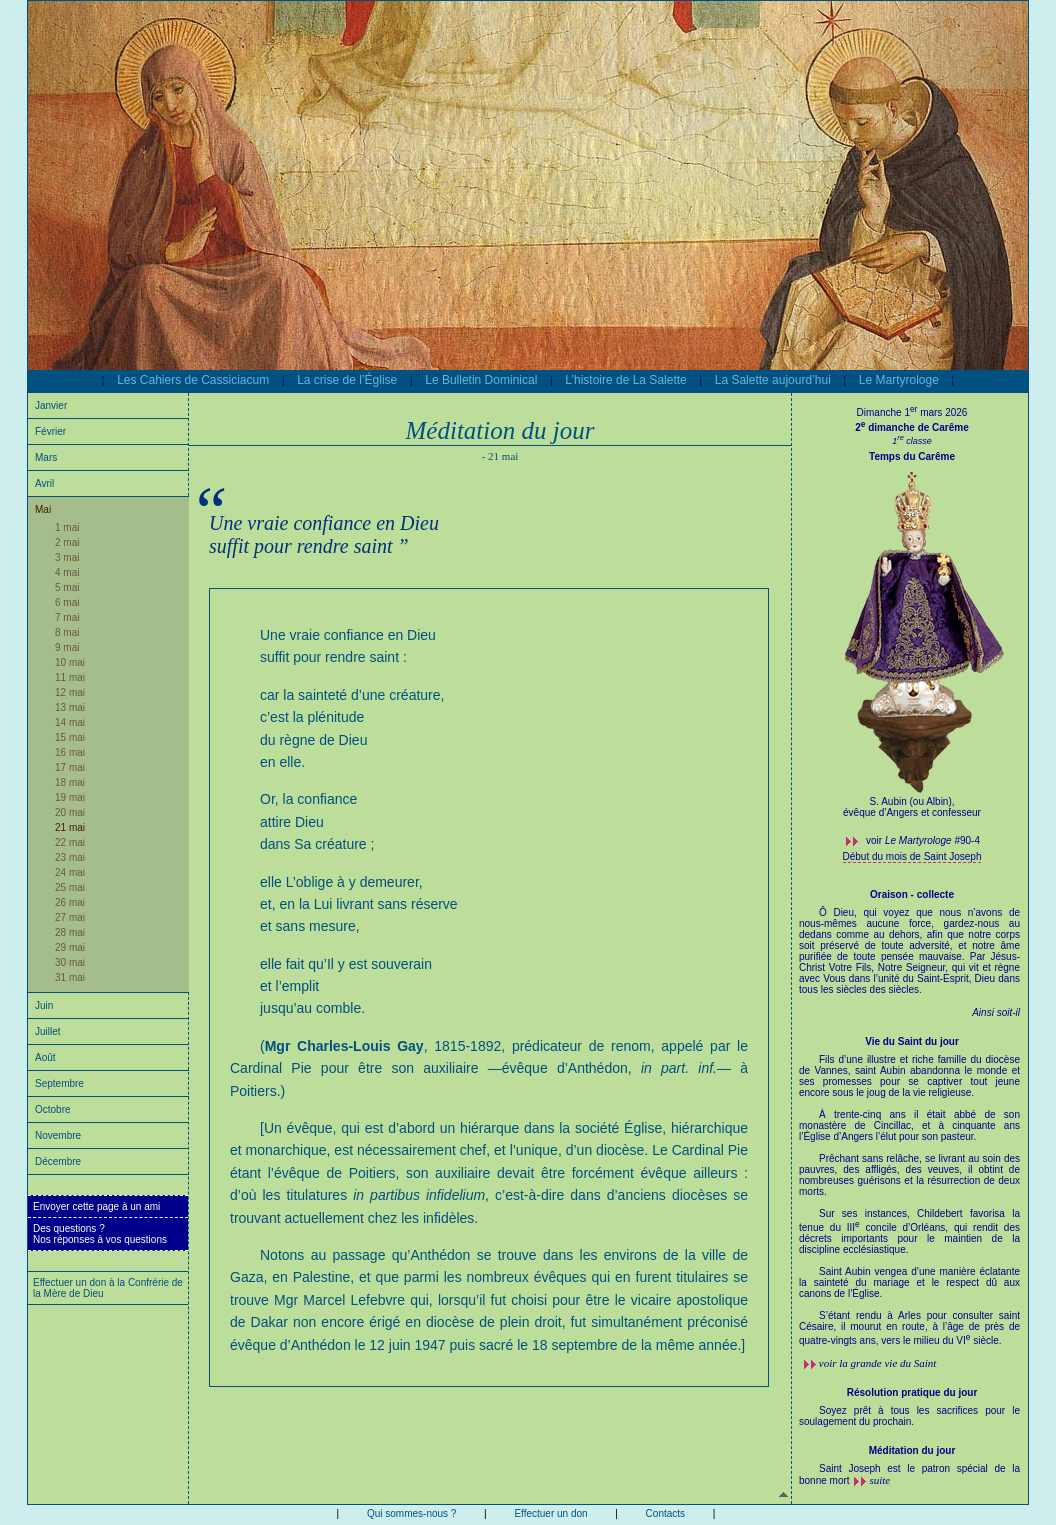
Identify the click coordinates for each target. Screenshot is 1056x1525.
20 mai (70, 812)
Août (45, 1057)
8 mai (67, 632)
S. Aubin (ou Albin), (911, 801)
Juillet (48, 1031)
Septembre (59, 1083)
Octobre (53, 1109)
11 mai (70, 677)
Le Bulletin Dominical (481, 380)
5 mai (67, 587)
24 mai (70, 872)
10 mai (70, 662)
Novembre (58, 1135)
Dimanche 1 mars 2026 (912, 412)
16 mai (70, 752)
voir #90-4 (923, 840)
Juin (44, 1005)
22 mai (70, 842)
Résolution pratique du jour (912, 1392)
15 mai (70, 737)
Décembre (58, 1161)
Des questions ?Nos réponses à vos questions (100, 1234)
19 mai (70, 797)
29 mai (70, 947)
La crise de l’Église (347, 380)
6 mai (67, 602)
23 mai (70, 857)
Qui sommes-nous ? (411, 1513)
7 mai (67, 617)
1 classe (912, 441)
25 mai (70, 887)
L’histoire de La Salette (625, 380)
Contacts (665, 1513)
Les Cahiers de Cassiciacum (193, 380)
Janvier (51, 405)
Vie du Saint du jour (912, 1041)
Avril (44, 483)
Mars (46, 457)
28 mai (70, 932)
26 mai (70, 902)
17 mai (70, 767)
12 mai (70, 692)
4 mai (67, 572)
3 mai (67, 557)
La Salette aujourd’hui (773, 380)
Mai (43, 509)
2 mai (67, 542)
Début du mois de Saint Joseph (912, 856)
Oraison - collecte (912, 894)
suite (879, 1480)
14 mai (70, 722)
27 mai (70, 917)
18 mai (70, 782)
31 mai (70, 977)
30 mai (70, 962)
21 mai (70, 827)
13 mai (70, 707)
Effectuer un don (550, 1513)
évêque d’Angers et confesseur (912, 812)
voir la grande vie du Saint (878, 1363)
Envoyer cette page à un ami (96, 1206)
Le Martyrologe (899, 380)
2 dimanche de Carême (912, 427)
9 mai (67, 647)
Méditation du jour (912, 1450)
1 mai (67, 527)
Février (50, 431)
